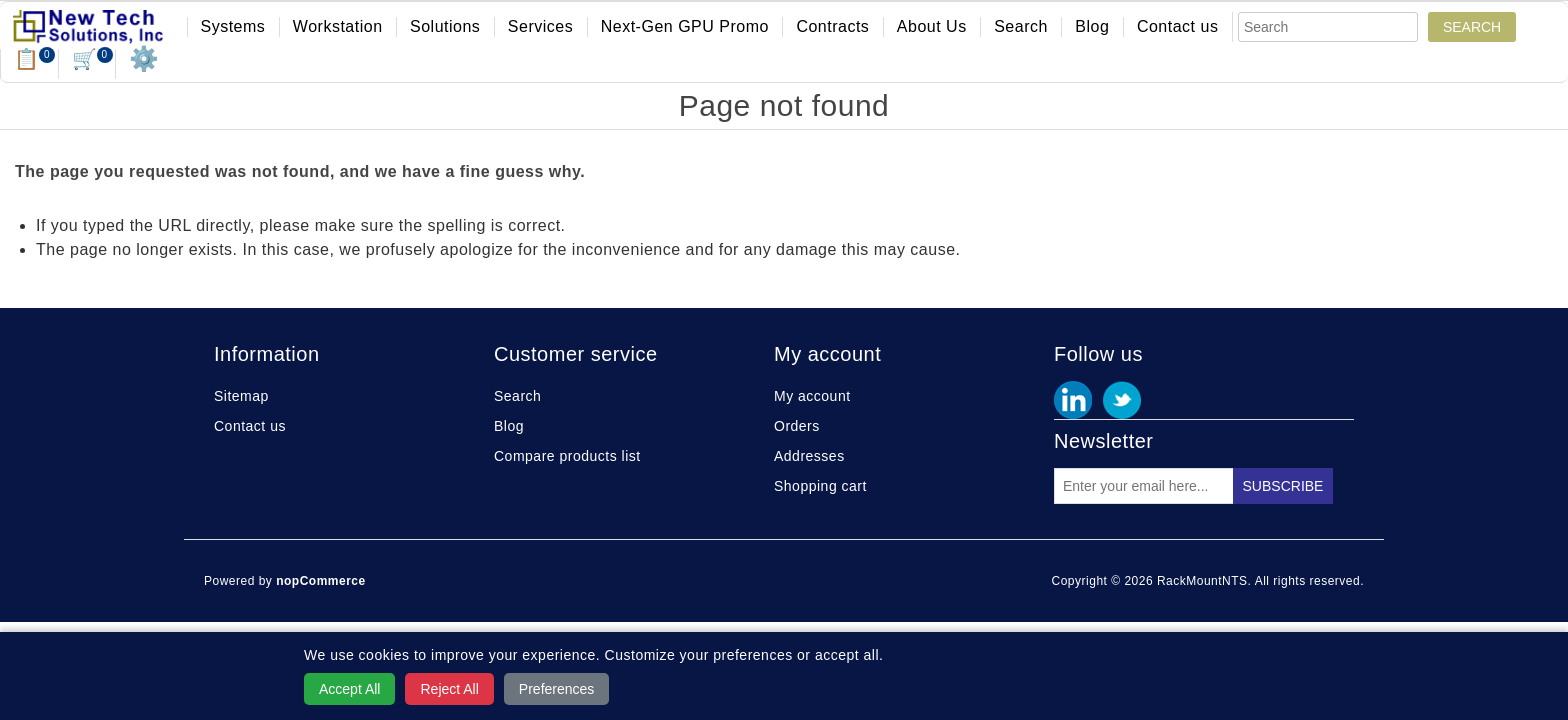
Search (1021, 26)
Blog (1092, 26)
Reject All (449, 689)
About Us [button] (932, 26)
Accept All (349, 689)
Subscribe (1283, 486)
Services (540, 26)
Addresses (809, 456)
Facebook (1073, 400)
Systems (233, 26)
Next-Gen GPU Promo (685, 26)
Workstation (338, 26)
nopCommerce (321, 581)
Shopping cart (820, 486)
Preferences (556, 689)
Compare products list (567, 456)
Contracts (832, 26)
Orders (797, 426)
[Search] (1328, 27)
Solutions (445, 26)
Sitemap (241, 396)
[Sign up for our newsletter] (1144, 486)
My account (812, 396)
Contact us (1177, 26)
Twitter (1122, 400)
